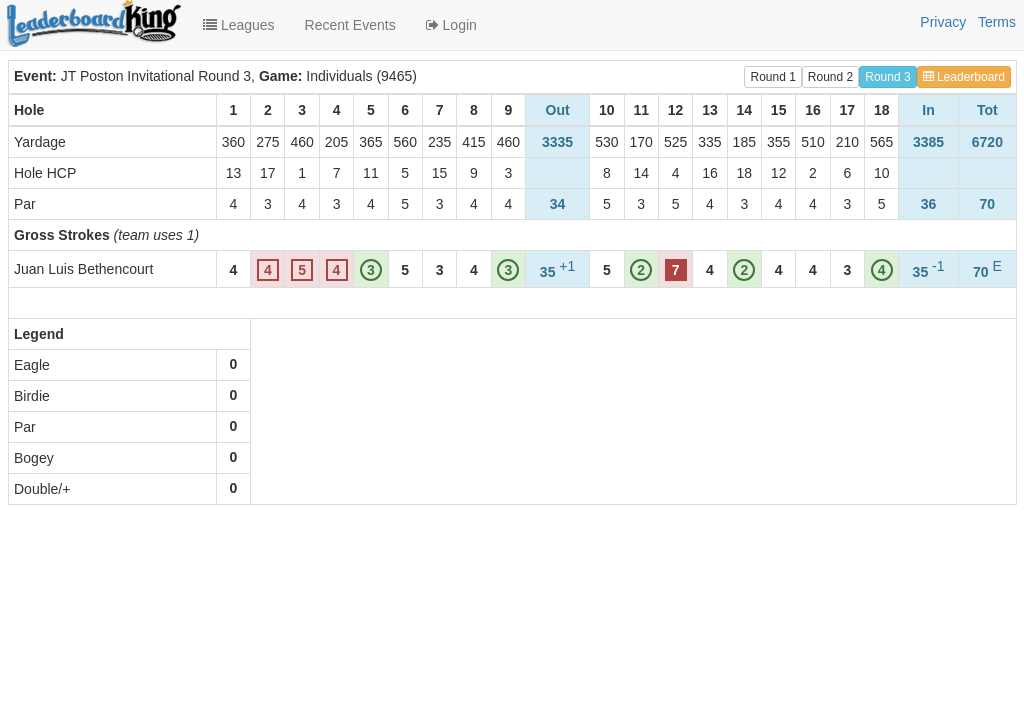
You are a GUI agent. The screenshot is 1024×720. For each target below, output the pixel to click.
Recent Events (350, 25)
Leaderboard (964, 77)
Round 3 (887, 77)
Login (451, 25)
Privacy (943, 22)
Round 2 (830, 77)
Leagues (239, 25)
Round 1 (772, 77)
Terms (997, 22)
